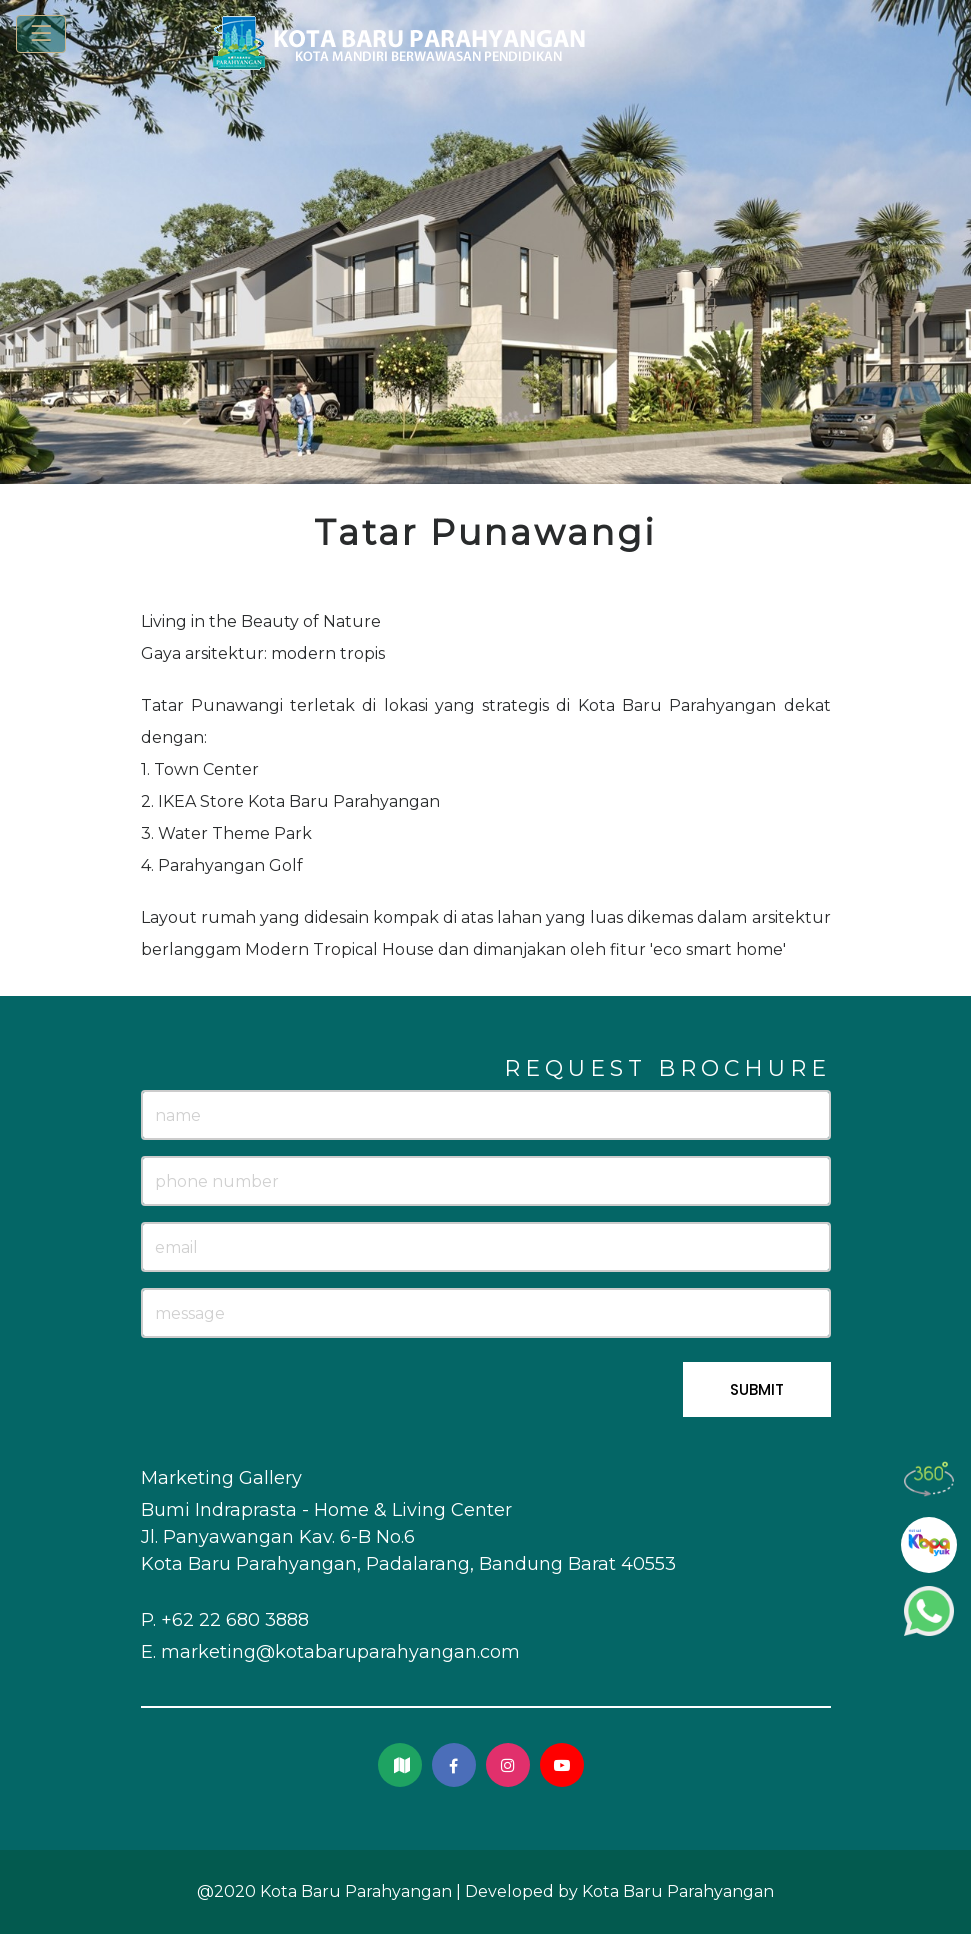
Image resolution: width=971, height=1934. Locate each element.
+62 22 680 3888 (235, 1620)
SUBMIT (757, 1389)
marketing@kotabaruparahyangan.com (340, 1652)
